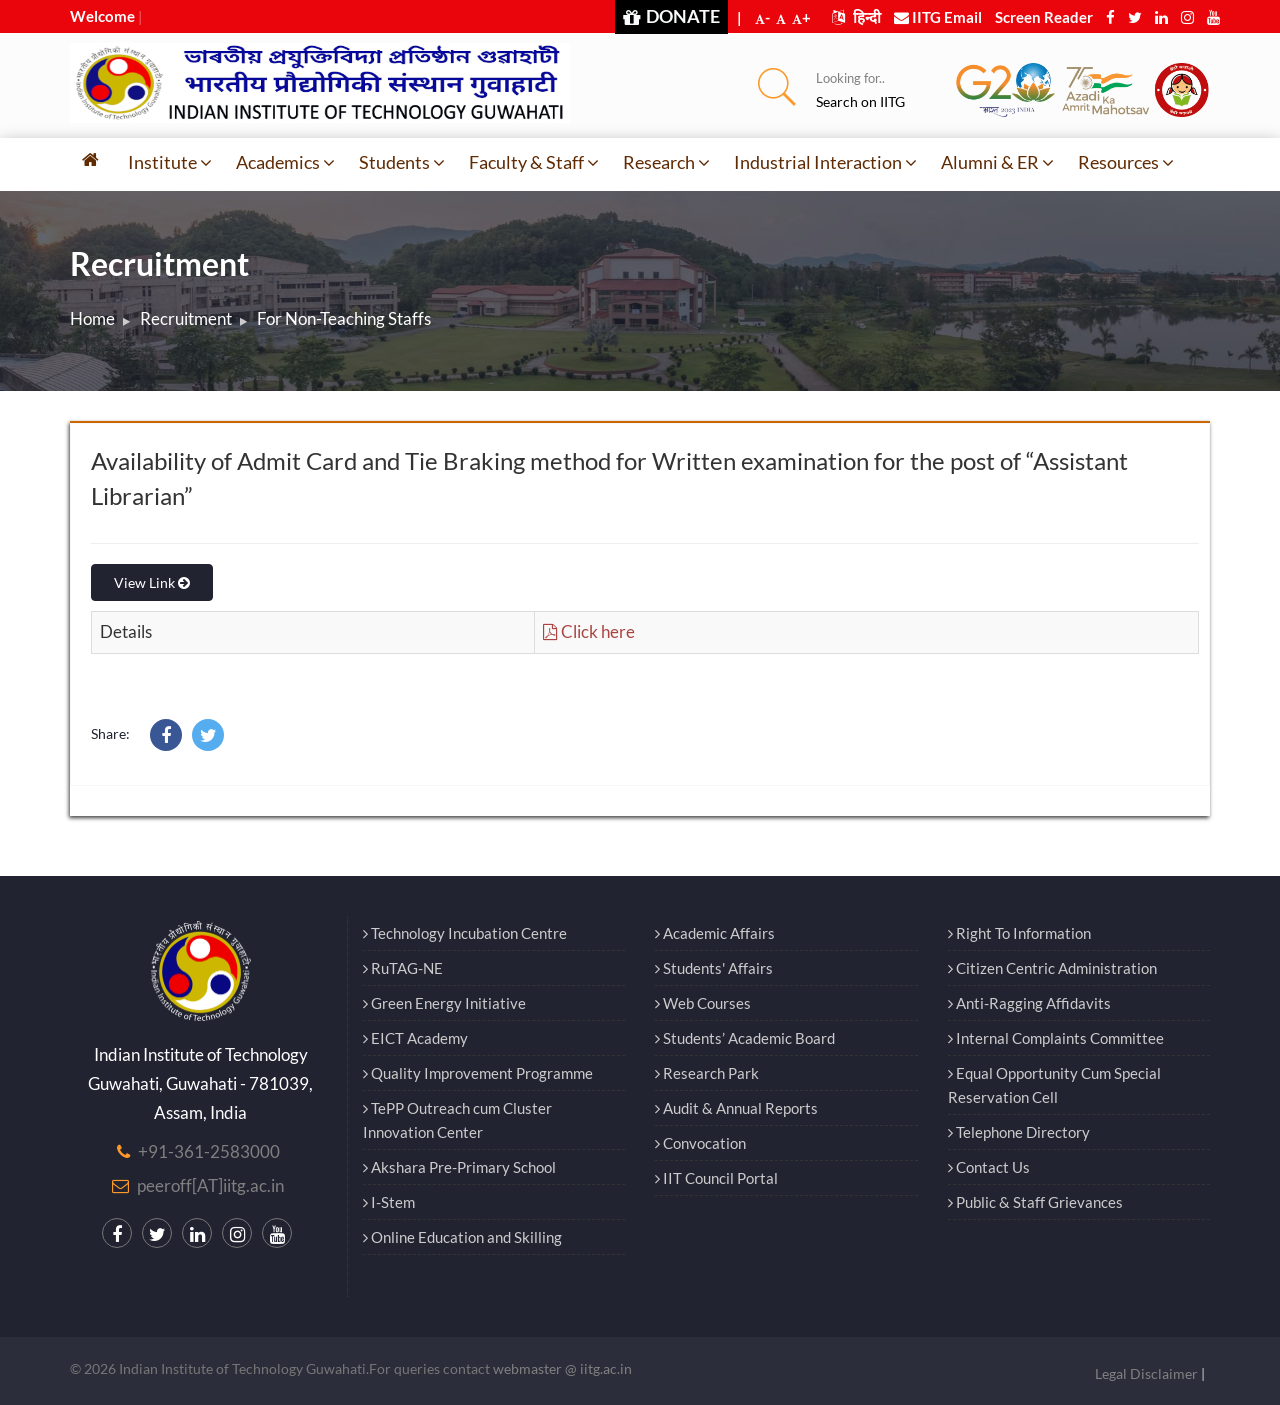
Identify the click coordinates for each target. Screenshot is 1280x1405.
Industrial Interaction (825, 162)
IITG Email (938, 17)
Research (666, 162)
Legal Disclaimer (1146, 1373)
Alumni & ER (997, 162)
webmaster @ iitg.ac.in (562, 1368)
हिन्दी (856, 17)
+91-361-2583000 (209, 1151)
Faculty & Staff (534, 162)
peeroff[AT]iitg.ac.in (210, 1185)
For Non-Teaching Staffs (344, 318)
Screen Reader (1044, 17)
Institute (170, 162)
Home (92, 318)
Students (402, 162)
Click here (589, 631)
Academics (285, 162)
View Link (152, 582)
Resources (1126, 162)
